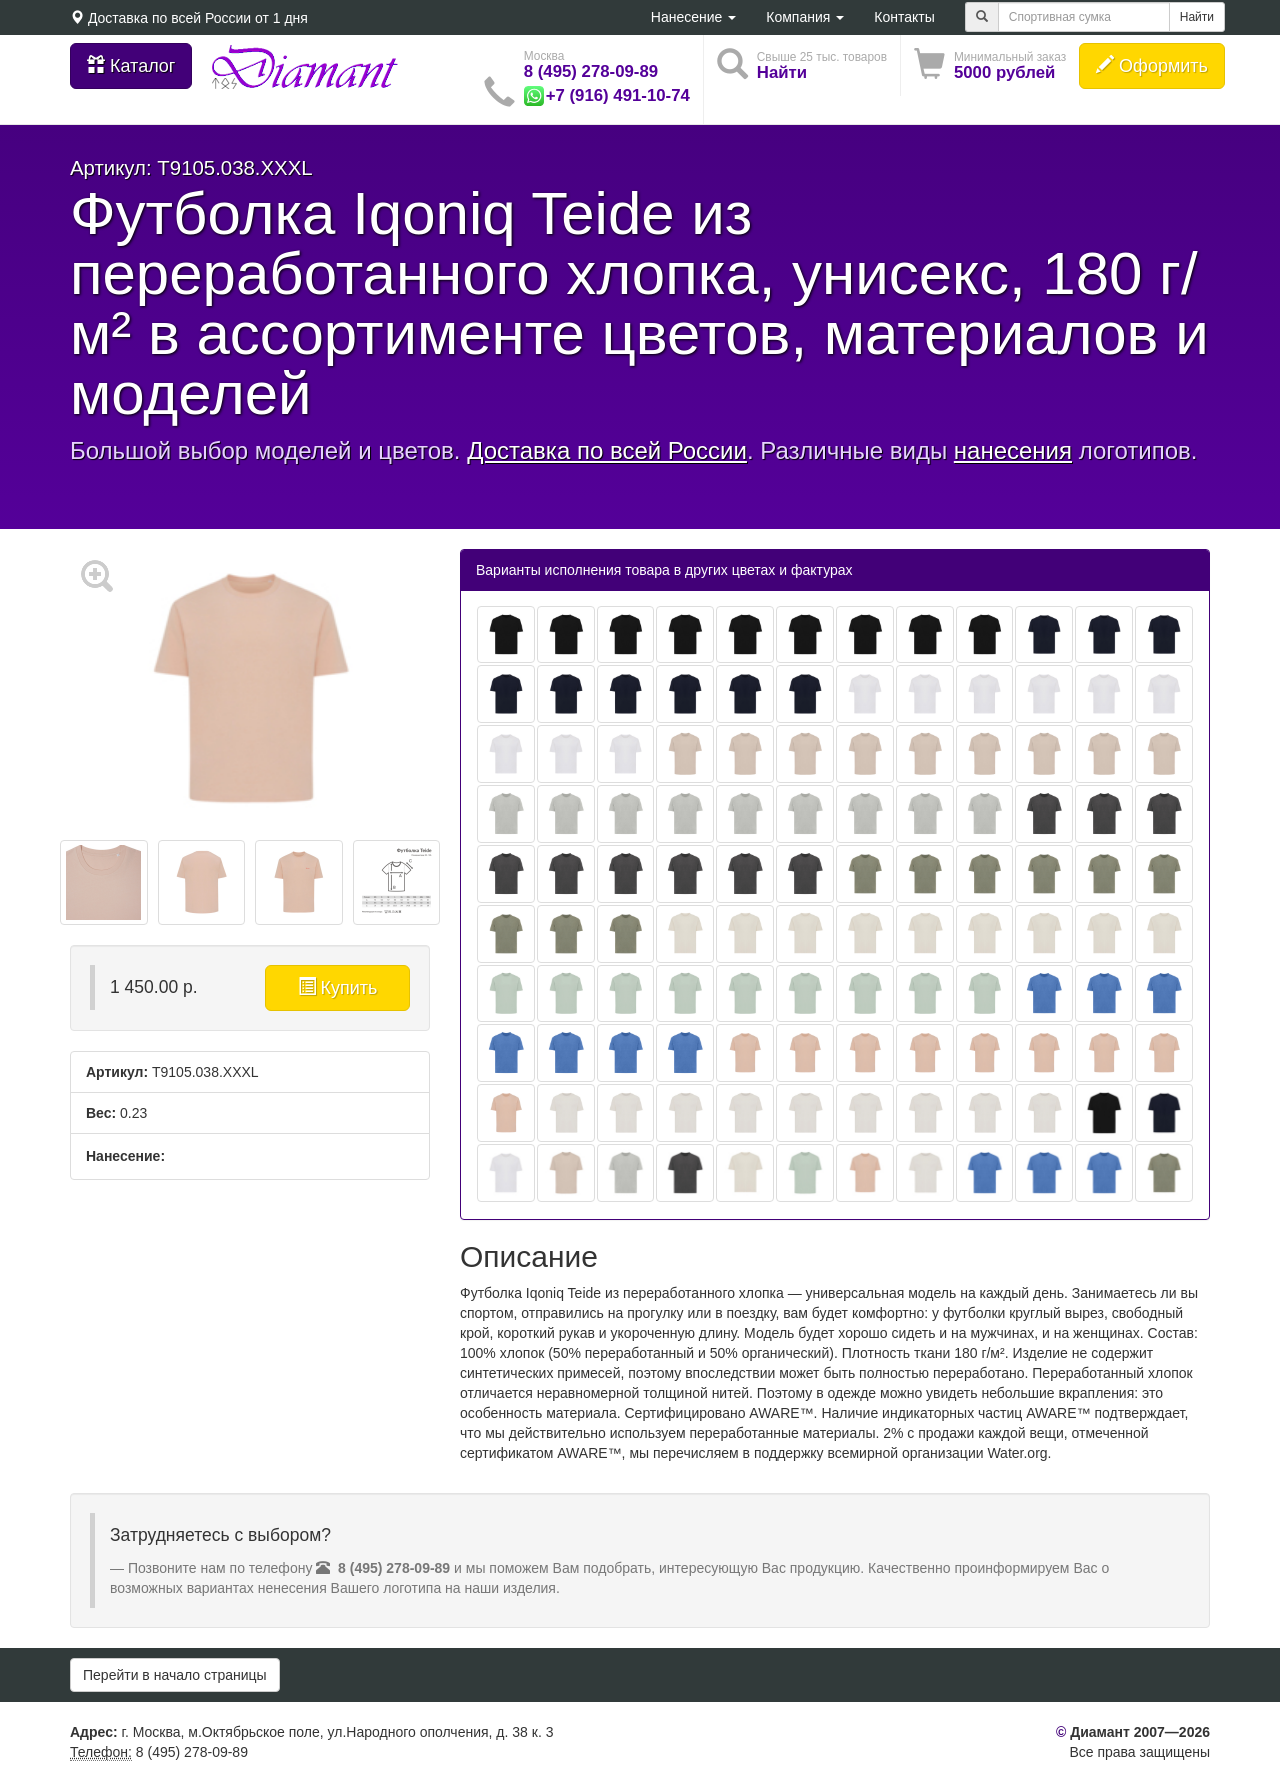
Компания (805, 17)
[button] (990, 65)
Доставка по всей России (169, 18)
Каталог (131, 65)
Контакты (904, 17)
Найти (1197, 17)
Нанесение (693, 17)
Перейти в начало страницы (175, 1675)
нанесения (1013, 450)
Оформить (1152, 65)
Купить (338, 987)
